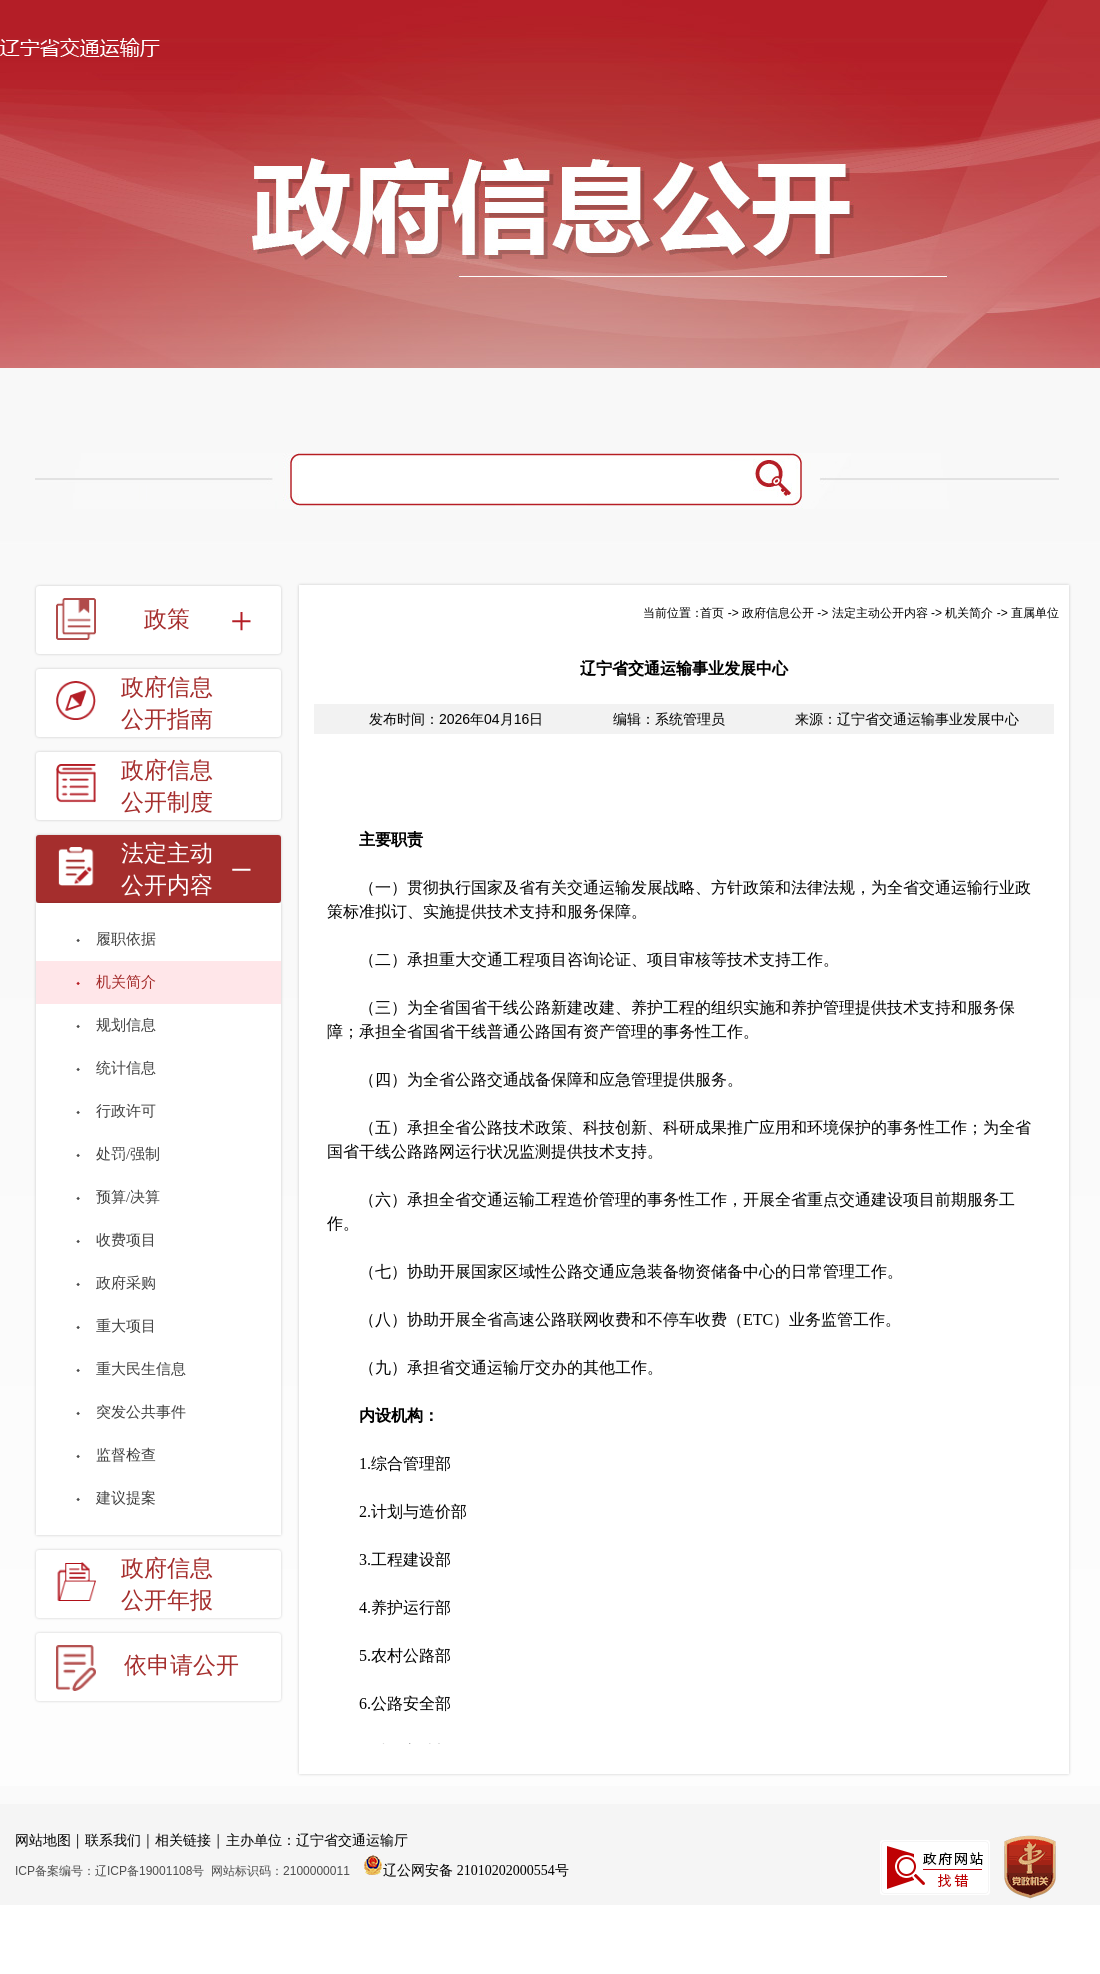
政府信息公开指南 (167, 703)
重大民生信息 (141, 1369)
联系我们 (113, 1840)
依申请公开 (181, 1665)
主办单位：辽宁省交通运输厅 (317, 1840)
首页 (712, 613)
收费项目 (126, 1240)
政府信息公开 (778, 613)
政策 (167, 619)
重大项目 (126, 1326)
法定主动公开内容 (167, 869)
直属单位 (1035, 613)
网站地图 (43, 1840)
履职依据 (126, 939)
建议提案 (126, 1498)
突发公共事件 (141, 1412)
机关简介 (126, 982)
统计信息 (126, 1068)
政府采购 (126, 1283)
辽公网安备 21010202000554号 (466, 1865)
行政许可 (126, 1111)
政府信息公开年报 (167, 1584)
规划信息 (126, 1025)
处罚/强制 (128, 1154)
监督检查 (126, 1455)
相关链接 (183, 1840)
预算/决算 (128, 1197)
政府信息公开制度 (167, 786)
